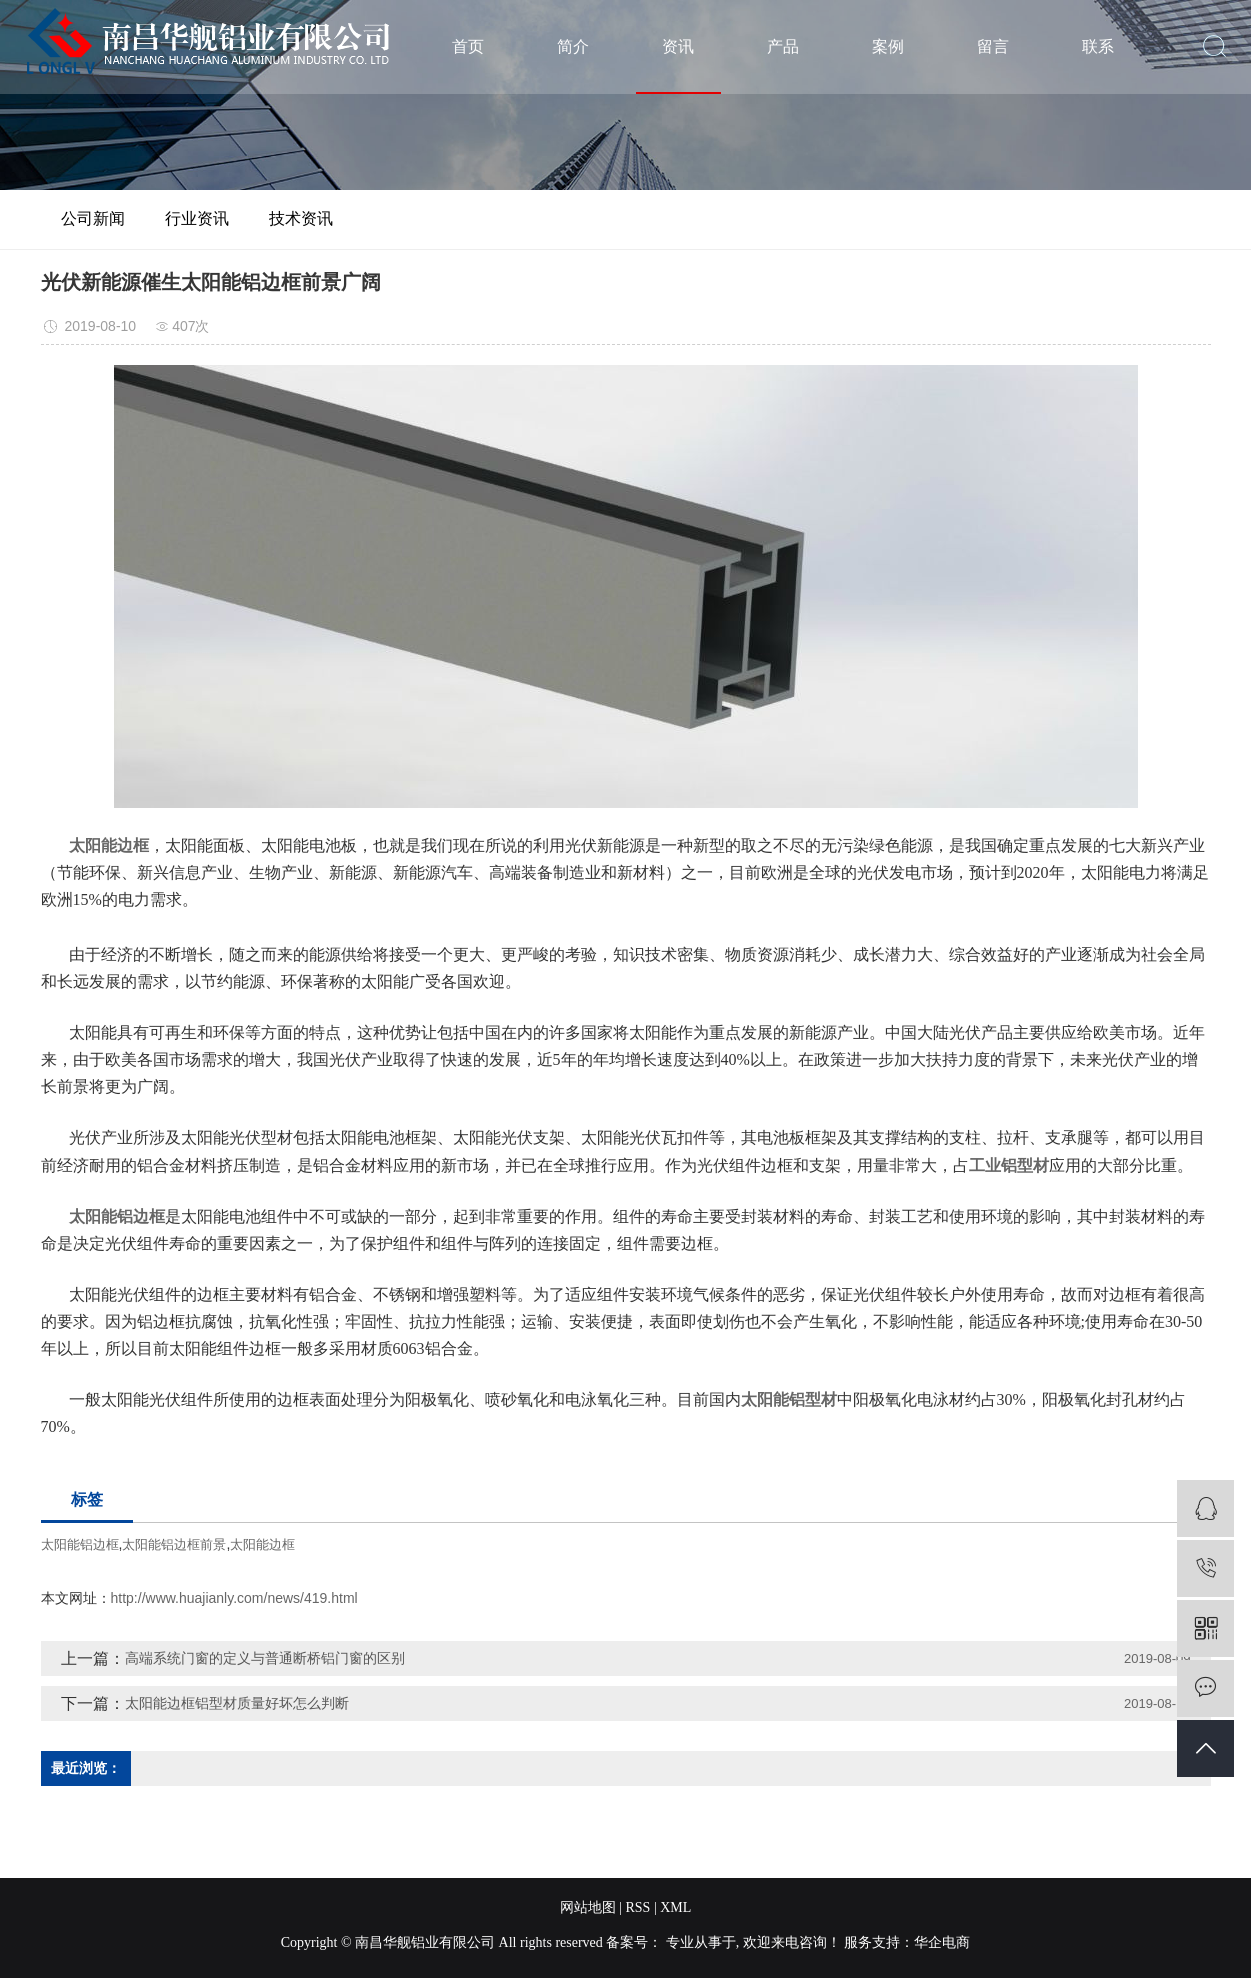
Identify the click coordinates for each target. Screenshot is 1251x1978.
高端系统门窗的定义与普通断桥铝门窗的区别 (265, 1658)
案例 (888, 46)
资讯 (678, 46)
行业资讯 (197, 218)
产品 (783, 46)
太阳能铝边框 (80, 1544)
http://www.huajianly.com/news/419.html (234, 1598)
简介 (573, 46)
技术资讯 (301, 218)
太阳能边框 (262, 1544)
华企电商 (942, 1942)
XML (675, 1907)
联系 (1098, 46)
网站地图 (588, 1907)
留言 (993, 46)
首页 (468, 46)
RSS (637, 1907)
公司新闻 (93, 218)
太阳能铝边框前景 (174, 1544)
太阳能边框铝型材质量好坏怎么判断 (237, 1703)
